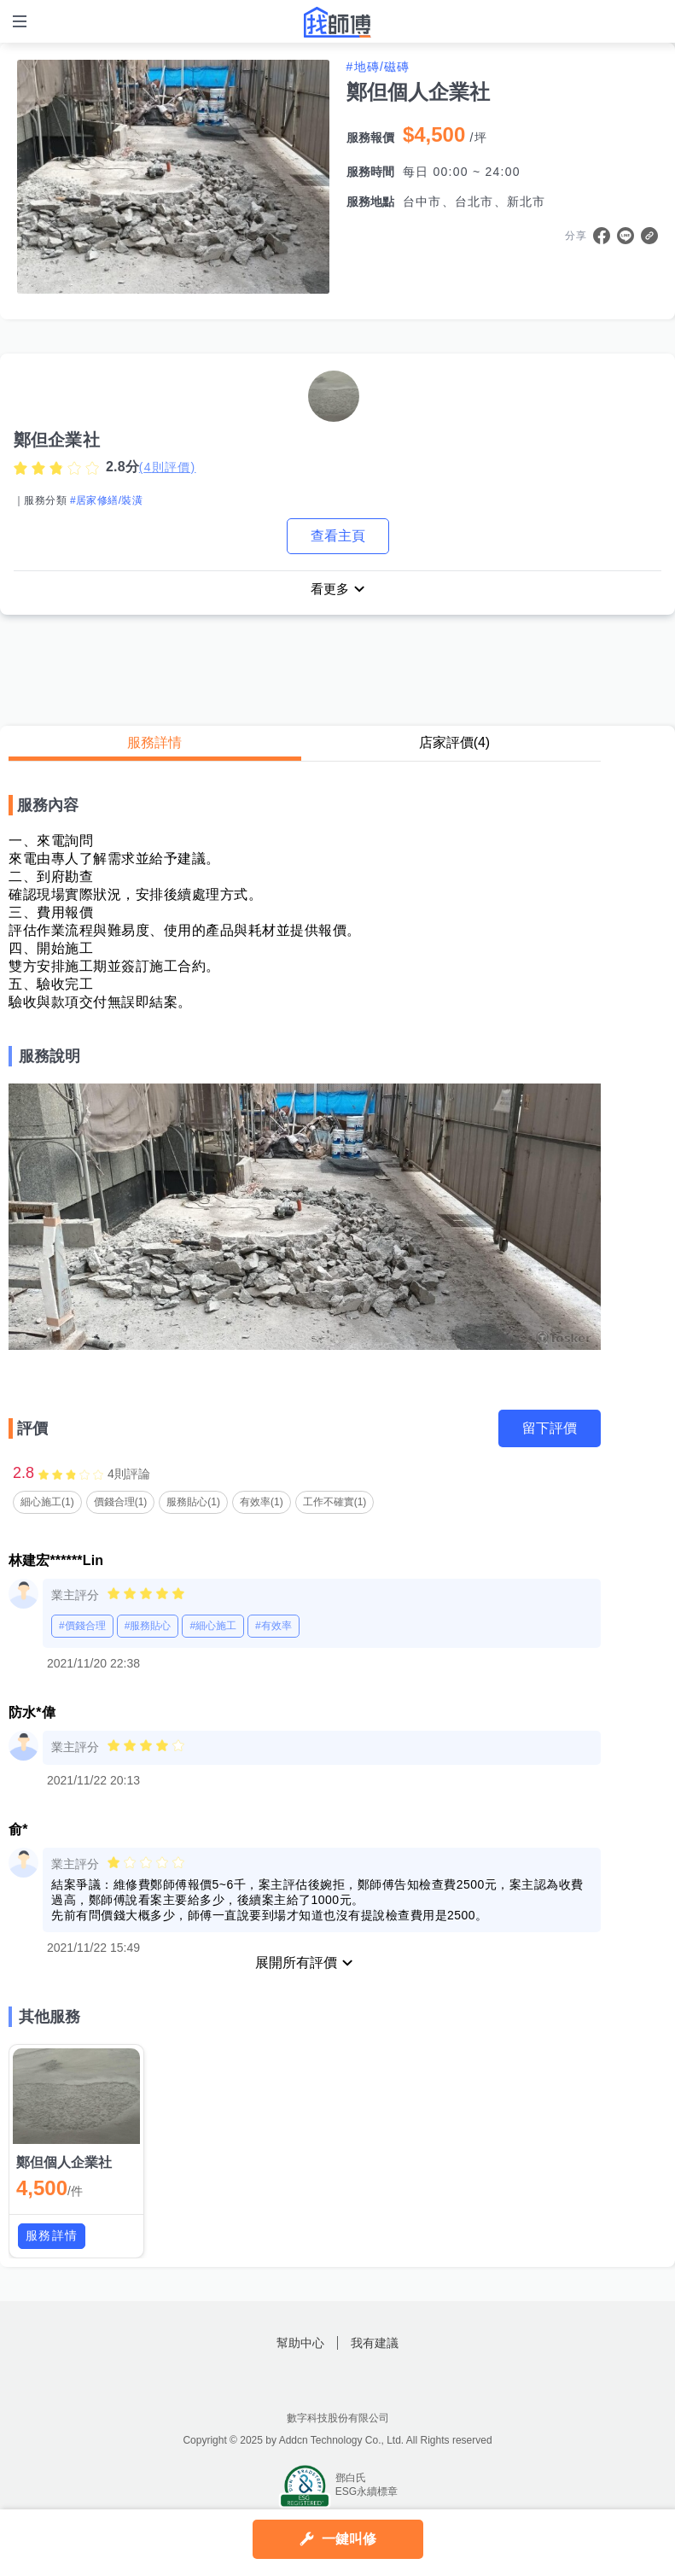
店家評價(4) (455, 744)
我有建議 (375, 2344)
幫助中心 (300, 2344)
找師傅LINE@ (359, 2383)
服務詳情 (154, 744)
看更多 (329, 589)
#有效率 (273, 1627)
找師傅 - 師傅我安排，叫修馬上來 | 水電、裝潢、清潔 (338, 22)
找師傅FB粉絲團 (316, 2383)
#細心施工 (212, 1627)
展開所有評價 (296, 1964)
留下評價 (549, 1429)
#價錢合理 (82, 1627)
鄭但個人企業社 (64, 2164)
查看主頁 (338, 536)
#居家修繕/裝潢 (106, 500)
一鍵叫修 (349, 2539)
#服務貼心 (148, 1627)
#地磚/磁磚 (378, 66)
